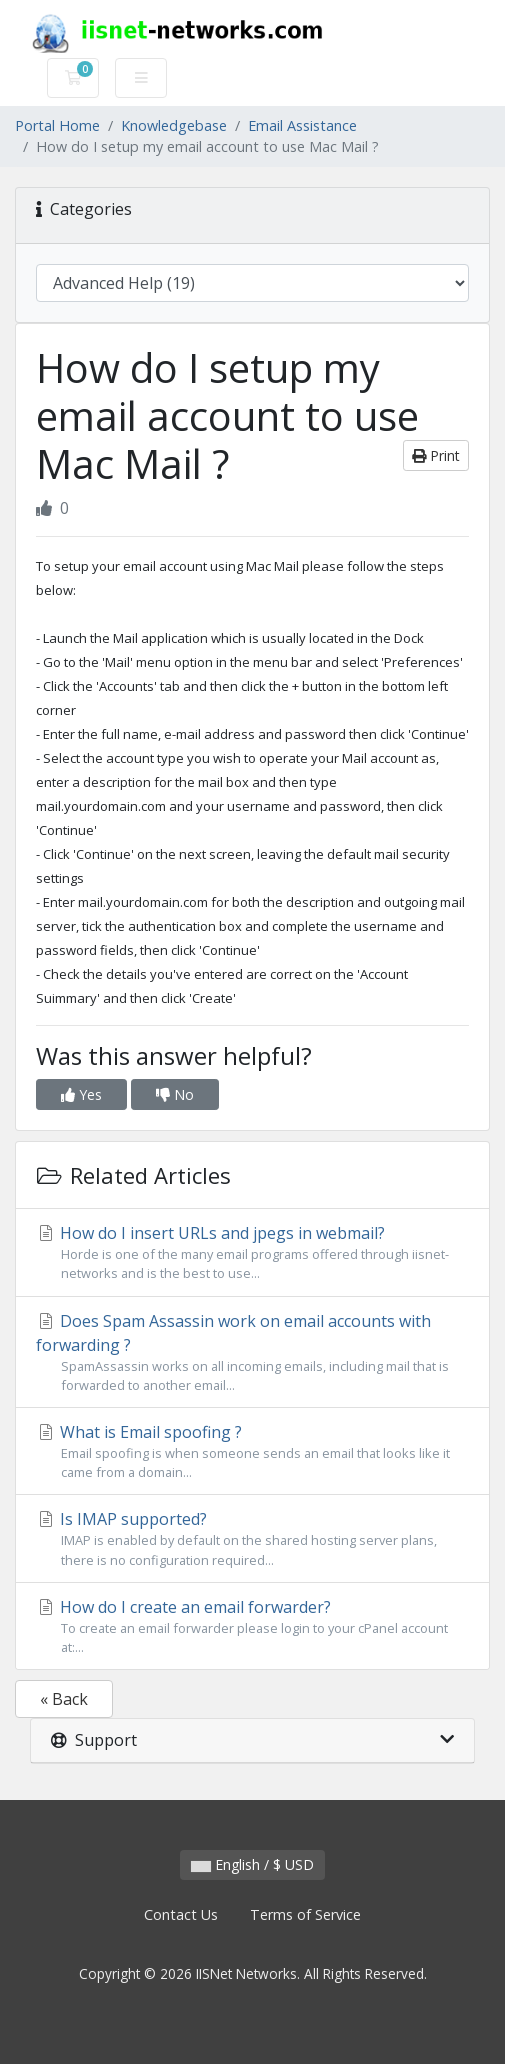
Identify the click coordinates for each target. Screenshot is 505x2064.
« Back (64, 1699)
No (175, 1094)
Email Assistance (302, 125)
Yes (81, 1094)
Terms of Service (305, 1914)
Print (436, 455)
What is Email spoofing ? (252, 1451)
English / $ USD (252, 1864)
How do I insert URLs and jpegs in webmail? (252, 1252)
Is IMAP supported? (252, 1538)
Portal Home (57, 125)
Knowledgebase (174, 125)
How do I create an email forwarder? (252, 1626)
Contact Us (181, 1914)
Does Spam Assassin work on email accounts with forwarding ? (252, 1352)
